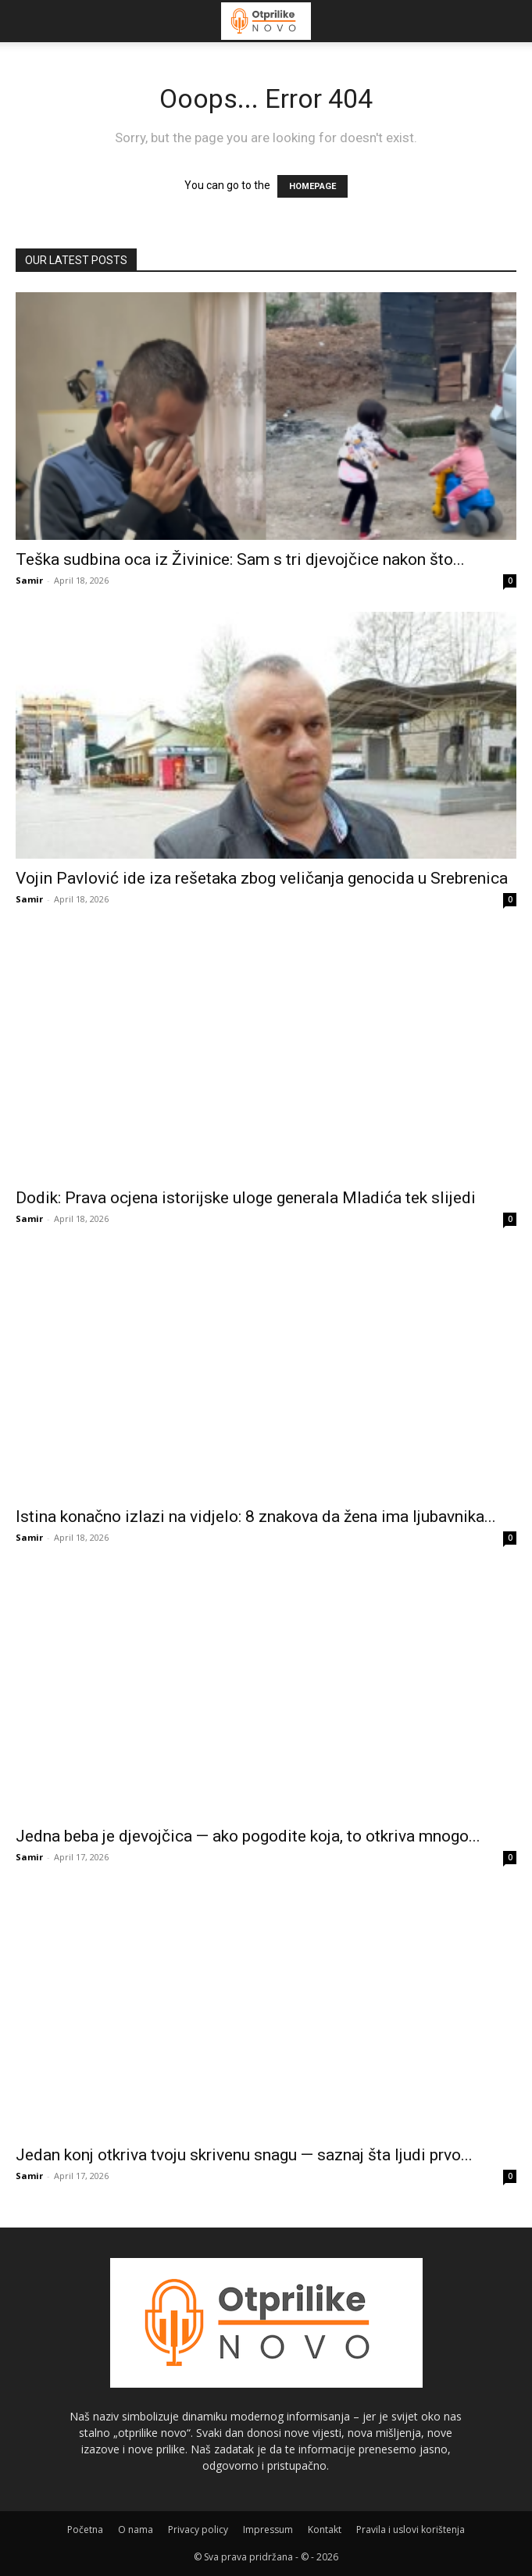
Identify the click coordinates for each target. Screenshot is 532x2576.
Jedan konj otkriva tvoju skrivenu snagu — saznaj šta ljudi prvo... (244, 2154)
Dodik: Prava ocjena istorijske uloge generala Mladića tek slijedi (246, 1197)
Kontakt (324, 2529)
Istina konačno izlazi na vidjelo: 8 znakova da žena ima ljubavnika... (256, 1516)
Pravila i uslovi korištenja (410, 2529)
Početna (85, 2529)
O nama (135, 2529)
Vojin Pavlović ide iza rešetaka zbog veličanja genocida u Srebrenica (262, 878)
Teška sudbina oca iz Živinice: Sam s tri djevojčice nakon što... (240, 559)
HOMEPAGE (312, 186)
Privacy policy (198, 2529)
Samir (29, 580)
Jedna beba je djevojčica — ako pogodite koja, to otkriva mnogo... (248, 1836)
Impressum (268, 2529)
